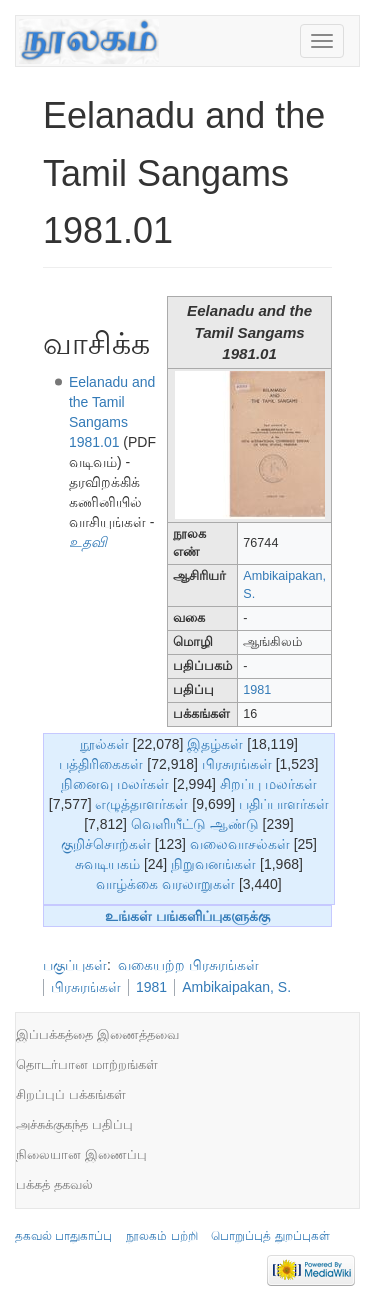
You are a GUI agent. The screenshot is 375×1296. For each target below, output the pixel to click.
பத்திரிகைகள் (101, 764)
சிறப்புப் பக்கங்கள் (71, 1094)
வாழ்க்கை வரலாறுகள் (165, 884)
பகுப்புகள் (75, 965)
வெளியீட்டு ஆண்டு (195, 824)
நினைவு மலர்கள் (115, 784)
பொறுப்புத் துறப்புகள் (270, 1236)
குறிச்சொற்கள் (106, 844)
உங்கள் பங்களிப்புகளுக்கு (187, 916)
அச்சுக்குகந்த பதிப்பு (74, 1124)
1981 (257, 690)
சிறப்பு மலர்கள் (268, 784)
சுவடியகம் (107, 864)
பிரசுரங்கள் (237, 764)
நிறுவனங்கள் (213, 864)
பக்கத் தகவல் (54, 1184)
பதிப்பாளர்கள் (284, 804)
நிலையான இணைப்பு (81, 1154)
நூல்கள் (104, 744)
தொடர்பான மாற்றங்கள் (87, 1064)
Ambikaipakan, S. (236, 987)
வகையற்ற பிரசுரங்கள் (188, 965)
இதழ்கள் (215, 744)
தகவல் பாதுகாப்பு (63, 1236)
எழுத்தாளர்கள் (141, 804)
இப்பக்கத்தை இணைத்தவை (97, 1034)
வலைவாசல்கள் (240, 844)
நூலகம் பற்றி (161, 1236)
